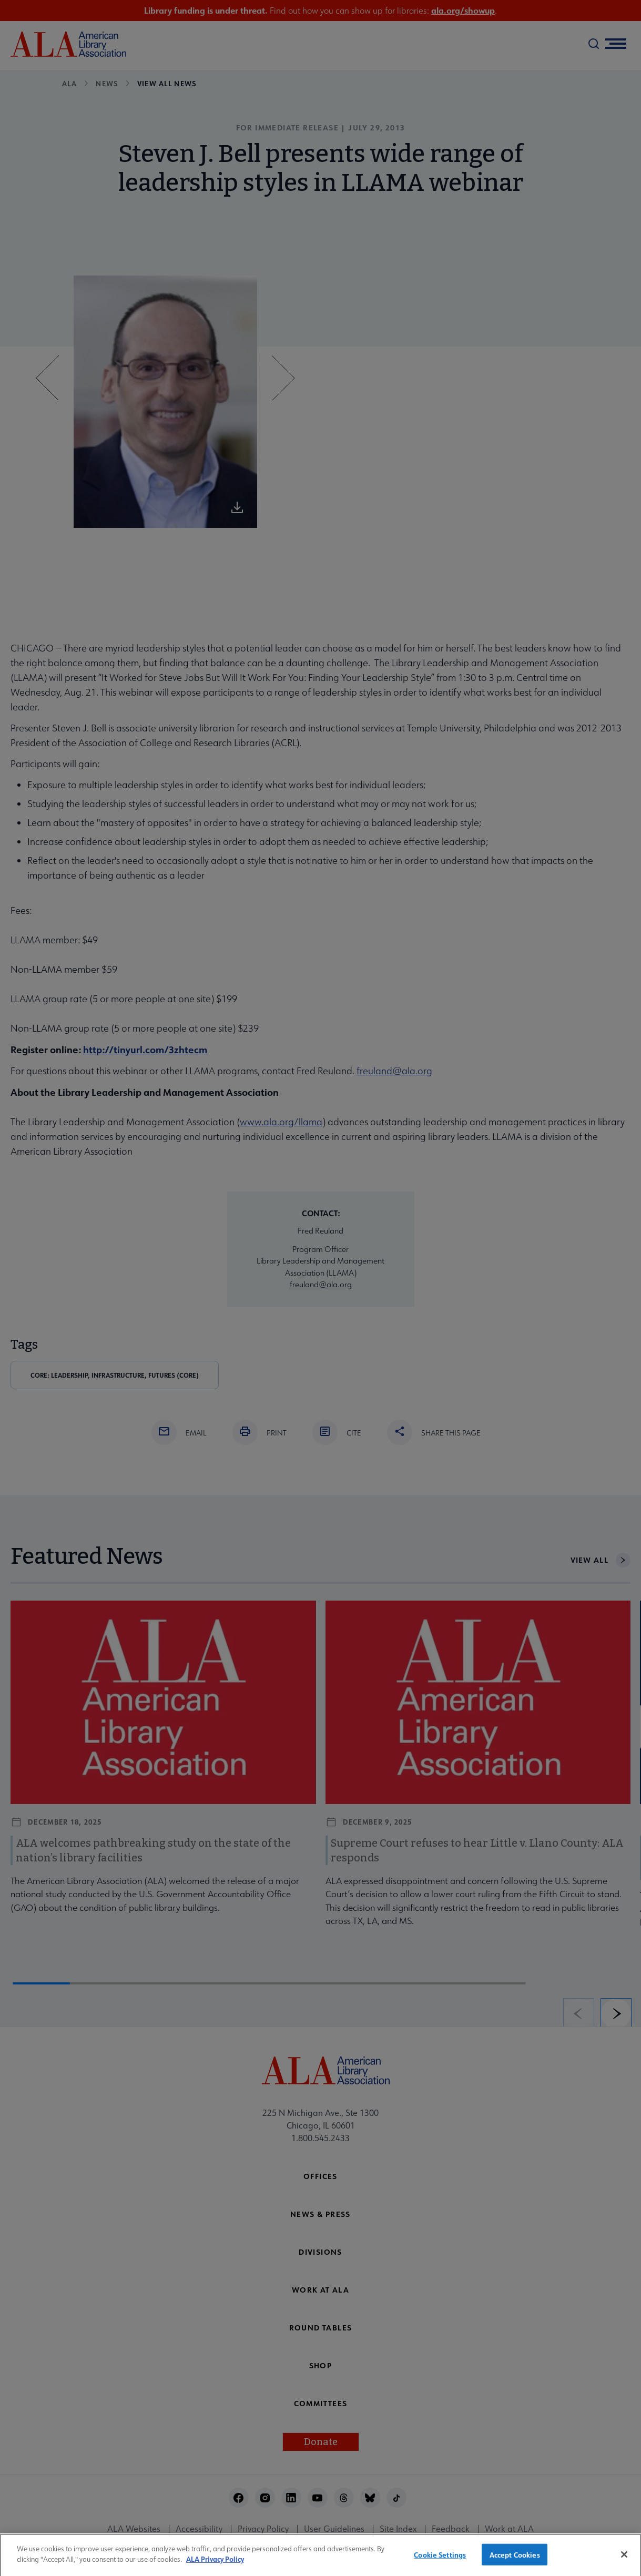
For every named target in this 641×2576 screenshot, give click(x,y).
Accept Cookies (515, 2561)
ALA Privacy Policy (215, 2566)
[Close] (624, 2561)
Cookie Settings (440, 2561)
